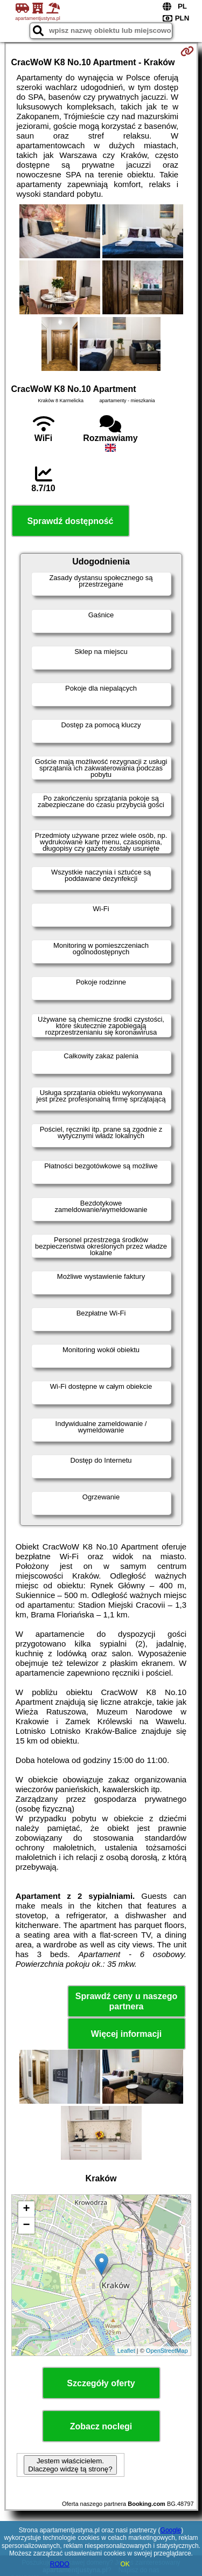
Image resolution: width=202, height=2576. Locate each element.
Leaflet (126, 2350)
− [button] (26, 2225)
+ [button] (26, 2209)
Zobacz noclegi (101, 2426)
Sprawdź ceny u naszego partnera (126, 2001)
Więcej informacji (126, 2033)
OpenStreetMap (167, 2350)
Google (171, 2530)
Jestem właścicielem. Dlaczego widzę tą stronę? (70, 2465)
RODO (59, 2564)
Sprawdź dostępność (70, 521)
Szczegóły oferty (101, 2383)
